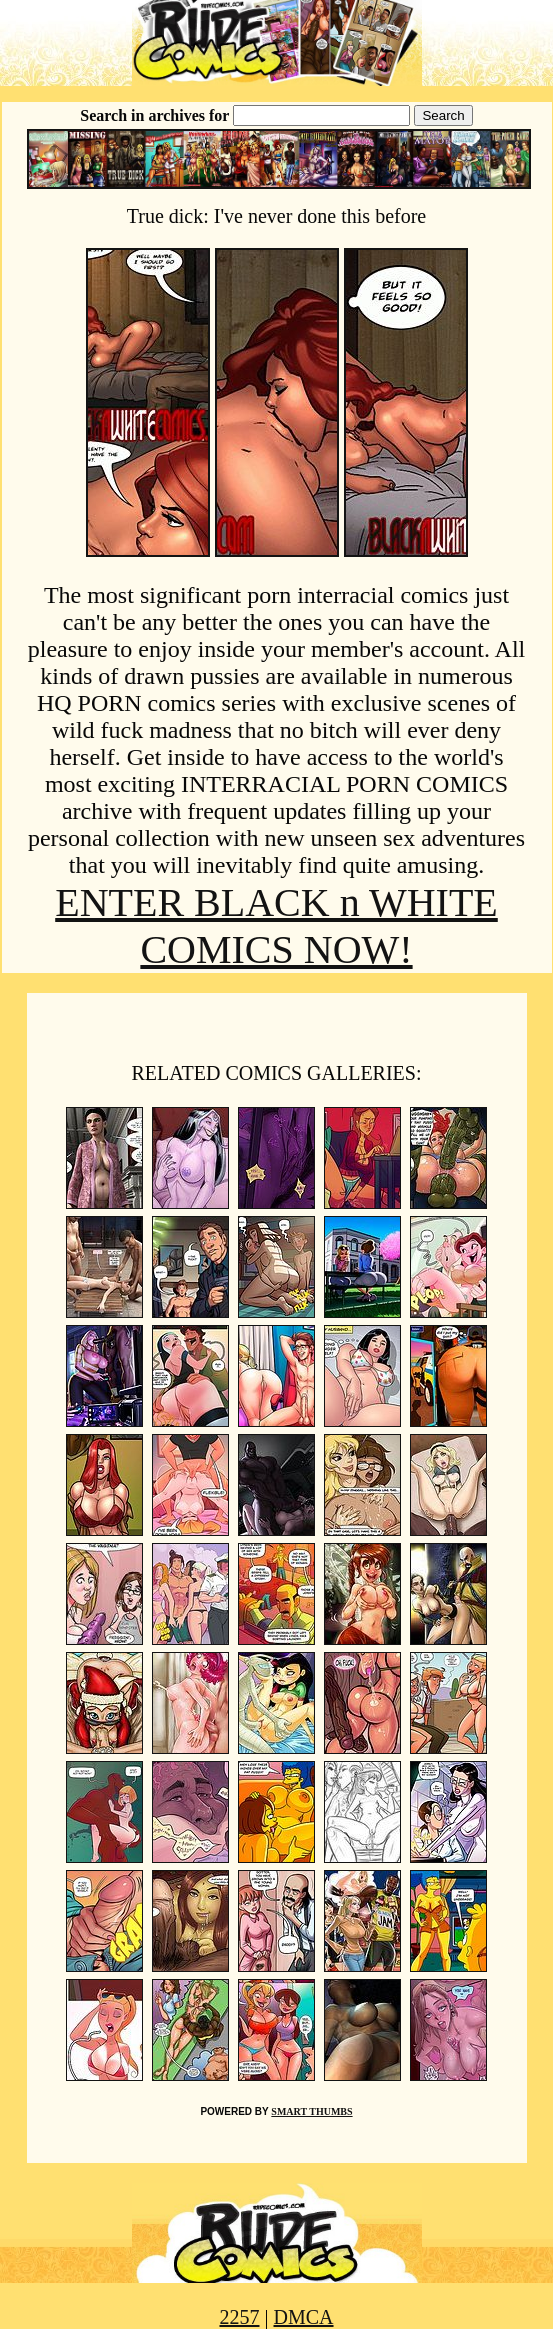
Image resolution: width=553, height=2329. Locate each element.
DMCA (304, 2317)
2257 (239, 2317)
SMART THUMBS (311, 2111)
